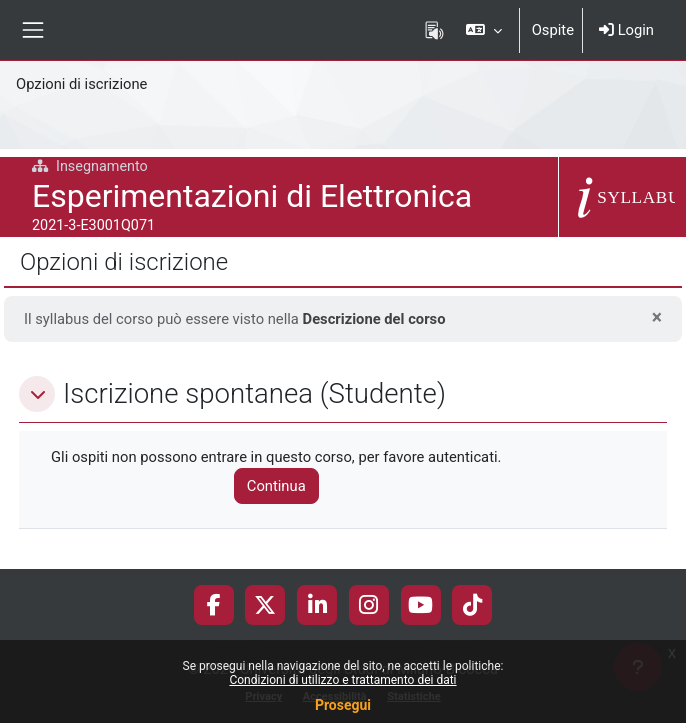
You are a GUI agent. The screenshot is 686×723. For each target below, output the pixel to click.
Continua (276, 486)
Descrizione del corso (374, 319)
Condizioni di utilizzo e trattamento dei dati (342, 680)
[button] (483, 30)
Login (626, 30)
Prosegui (343, 705)
